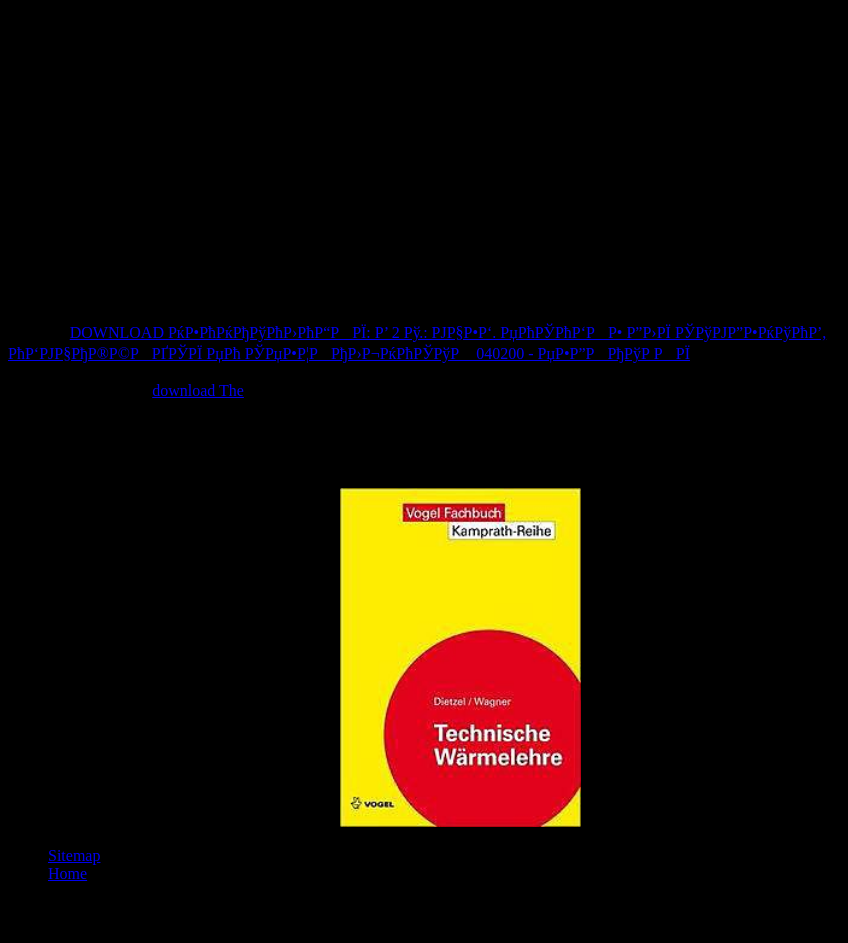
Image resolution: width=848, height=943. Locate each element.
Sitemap (74, 855)
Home (67, 873)
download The (198, 390)
